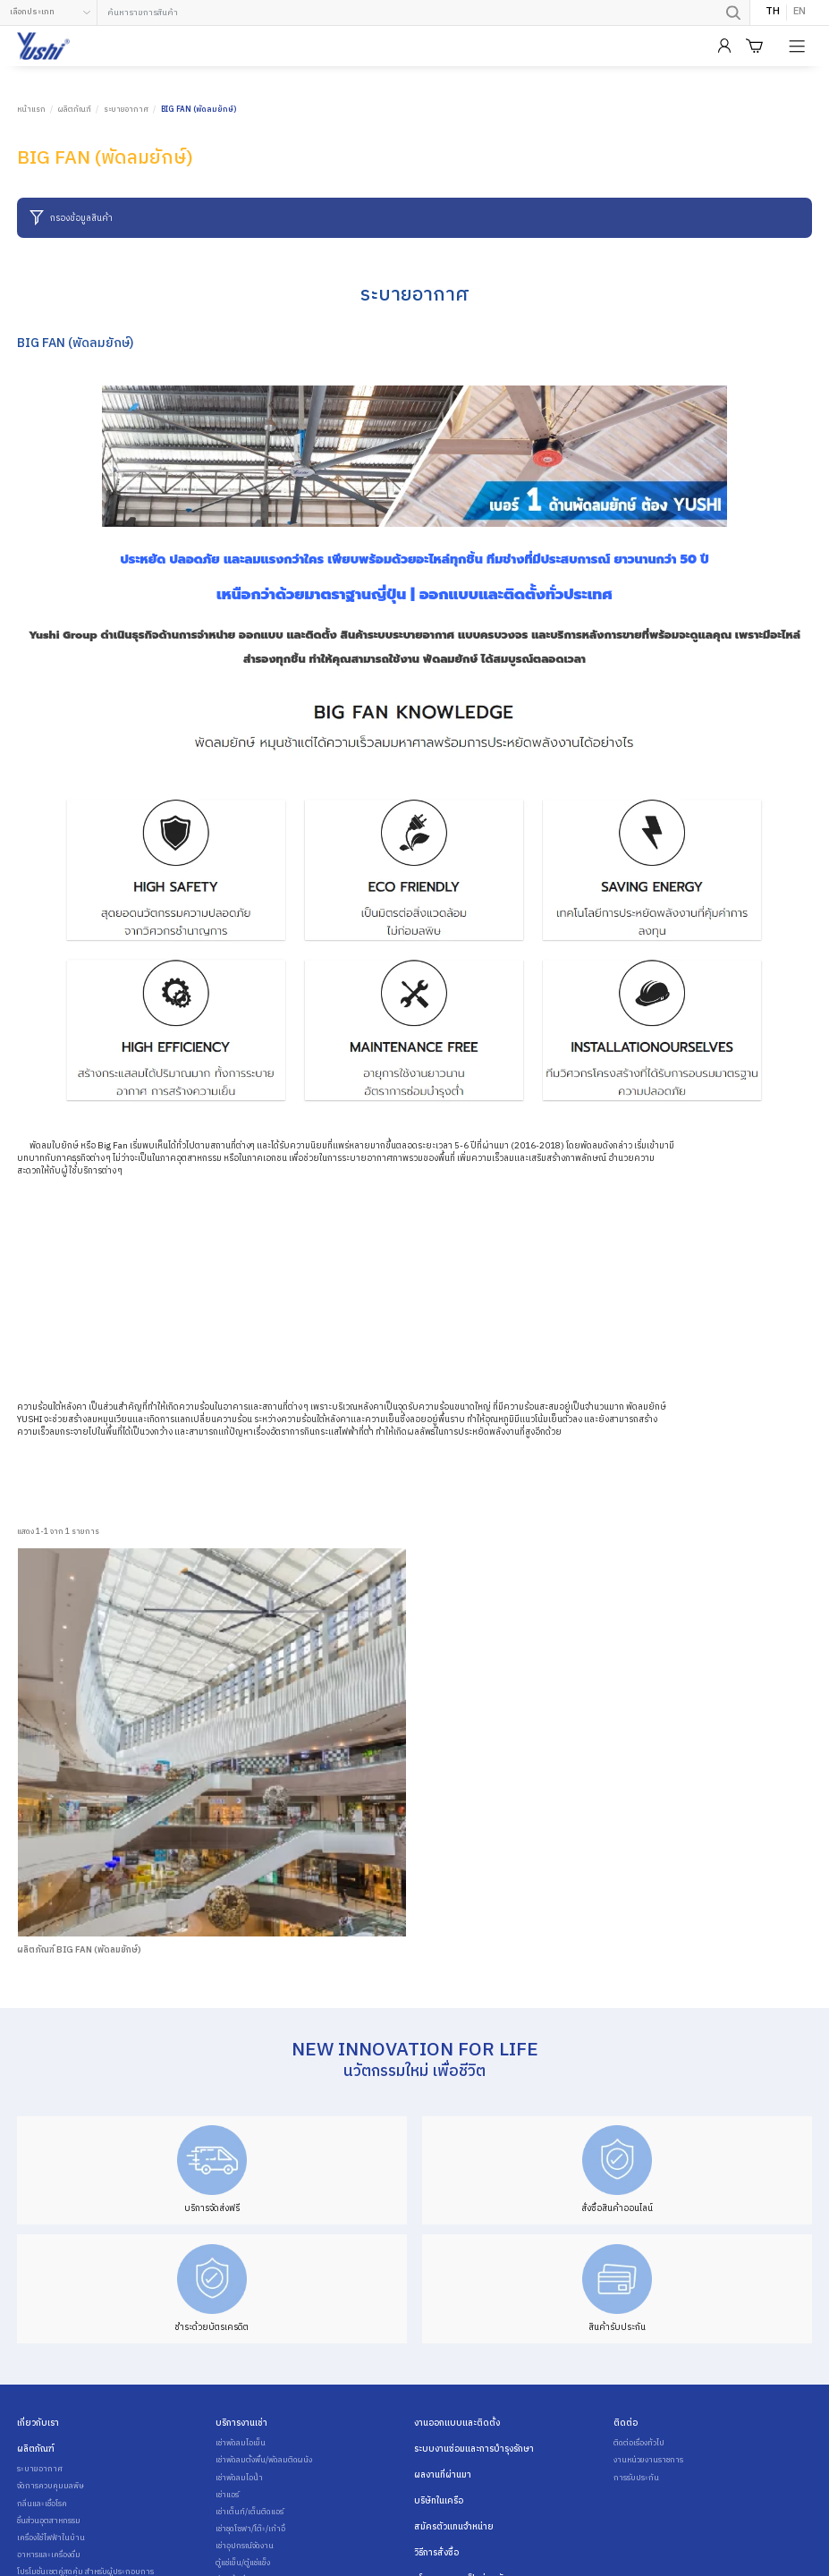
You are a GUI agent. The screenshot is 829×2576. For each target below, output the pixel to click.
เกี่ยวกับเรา (38, 2423)
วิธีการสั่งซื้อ (436, 2552)
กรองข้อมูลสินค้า (71, 217)
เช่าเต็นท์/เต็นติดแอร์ (249, 2512)
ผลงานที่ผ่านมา (442, 2475)
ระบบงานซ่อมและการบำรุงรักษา (474, 2449)
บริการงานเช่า (241, 2423)
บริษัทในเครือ (438, 2501)
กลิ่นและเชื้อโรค (42, 2504)
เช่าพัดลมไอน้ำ (239, 2478)
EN (799, 12)
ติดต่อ (625, 2423)
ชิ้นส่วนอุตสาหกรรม (48, 2521)
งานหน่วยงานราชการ (648, 2460)
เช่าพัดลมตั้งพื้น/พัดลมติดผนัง (264, 2460)
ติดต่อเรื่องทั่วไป (638, 2443)
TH (773, 12)
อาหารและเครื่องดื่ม (48, 2555)
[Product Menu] (798, 46)
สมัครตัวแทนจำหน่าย (454, 2527)
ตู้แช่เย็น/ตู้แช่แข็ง (243, 2563)
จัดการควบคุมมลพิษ (50, 2486)
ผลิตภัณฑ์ (74, 109)
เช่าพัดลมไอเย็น (241, 2443)
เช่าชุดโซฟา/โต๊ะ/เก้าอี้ (250, 2529)
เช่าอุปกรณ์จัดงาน (245, 2546)
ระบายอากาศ (126, 109)
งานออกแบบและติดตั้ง (457, 2423)
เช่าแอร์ (227, 2495)
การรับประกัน (636, 2478)
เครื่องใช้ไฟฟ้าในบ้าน (51, 2538)
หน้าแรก (31, 109)
